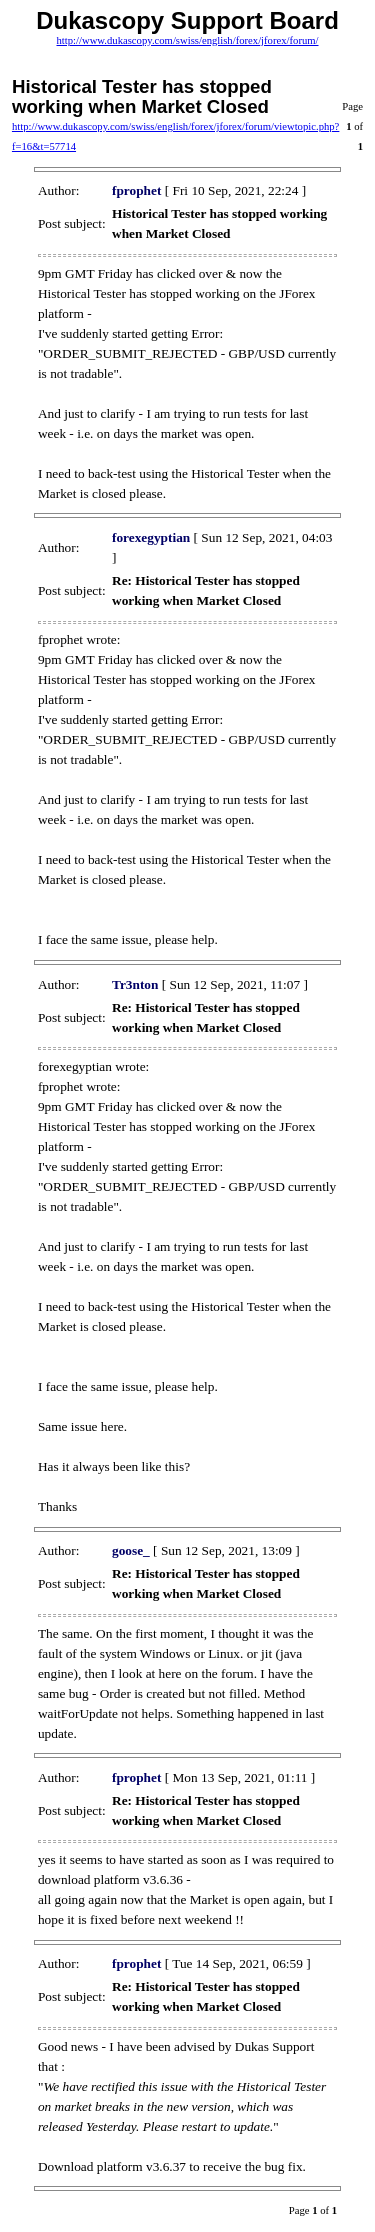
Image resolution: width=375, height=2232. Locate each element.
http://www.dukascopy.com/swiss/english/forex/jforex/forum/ (187, 40)
